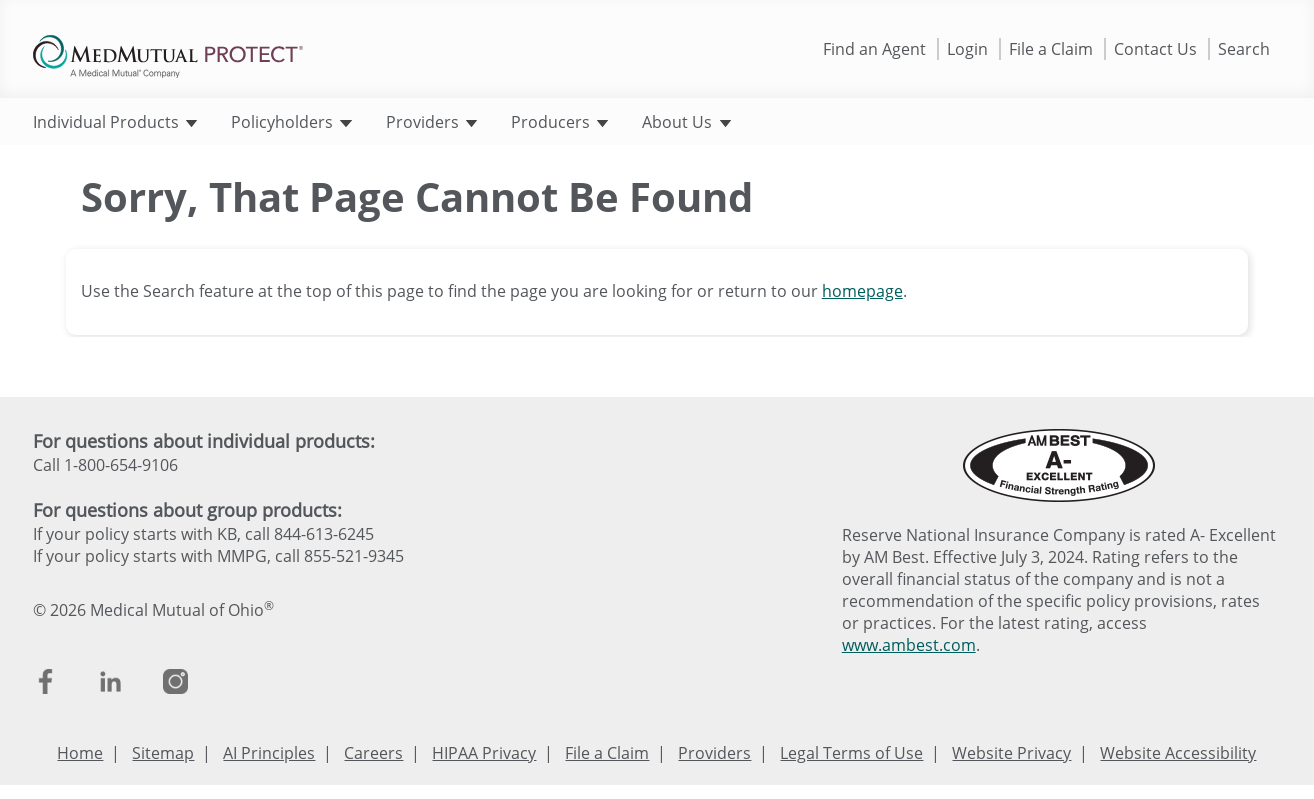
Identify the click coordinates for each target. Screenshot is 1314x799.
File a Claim (1051, 49)
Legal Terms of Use (851, 753)
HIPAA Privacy (484, 753)
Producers (559, 122)
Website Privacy (1011, 753)
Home (80, 753)
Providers (431, 122)
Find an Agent (874, 49)
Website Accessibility (1178, 753)
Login (967, 49)
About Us (686, 122)
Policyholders (291, 122)
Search (1244, 49)
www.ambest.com (909, 645)
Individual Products (115, 122)
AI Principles (269, 753)
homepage (862, 291)
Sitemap (163, 753)
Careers (373, 753)
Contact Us (1155, 49)
